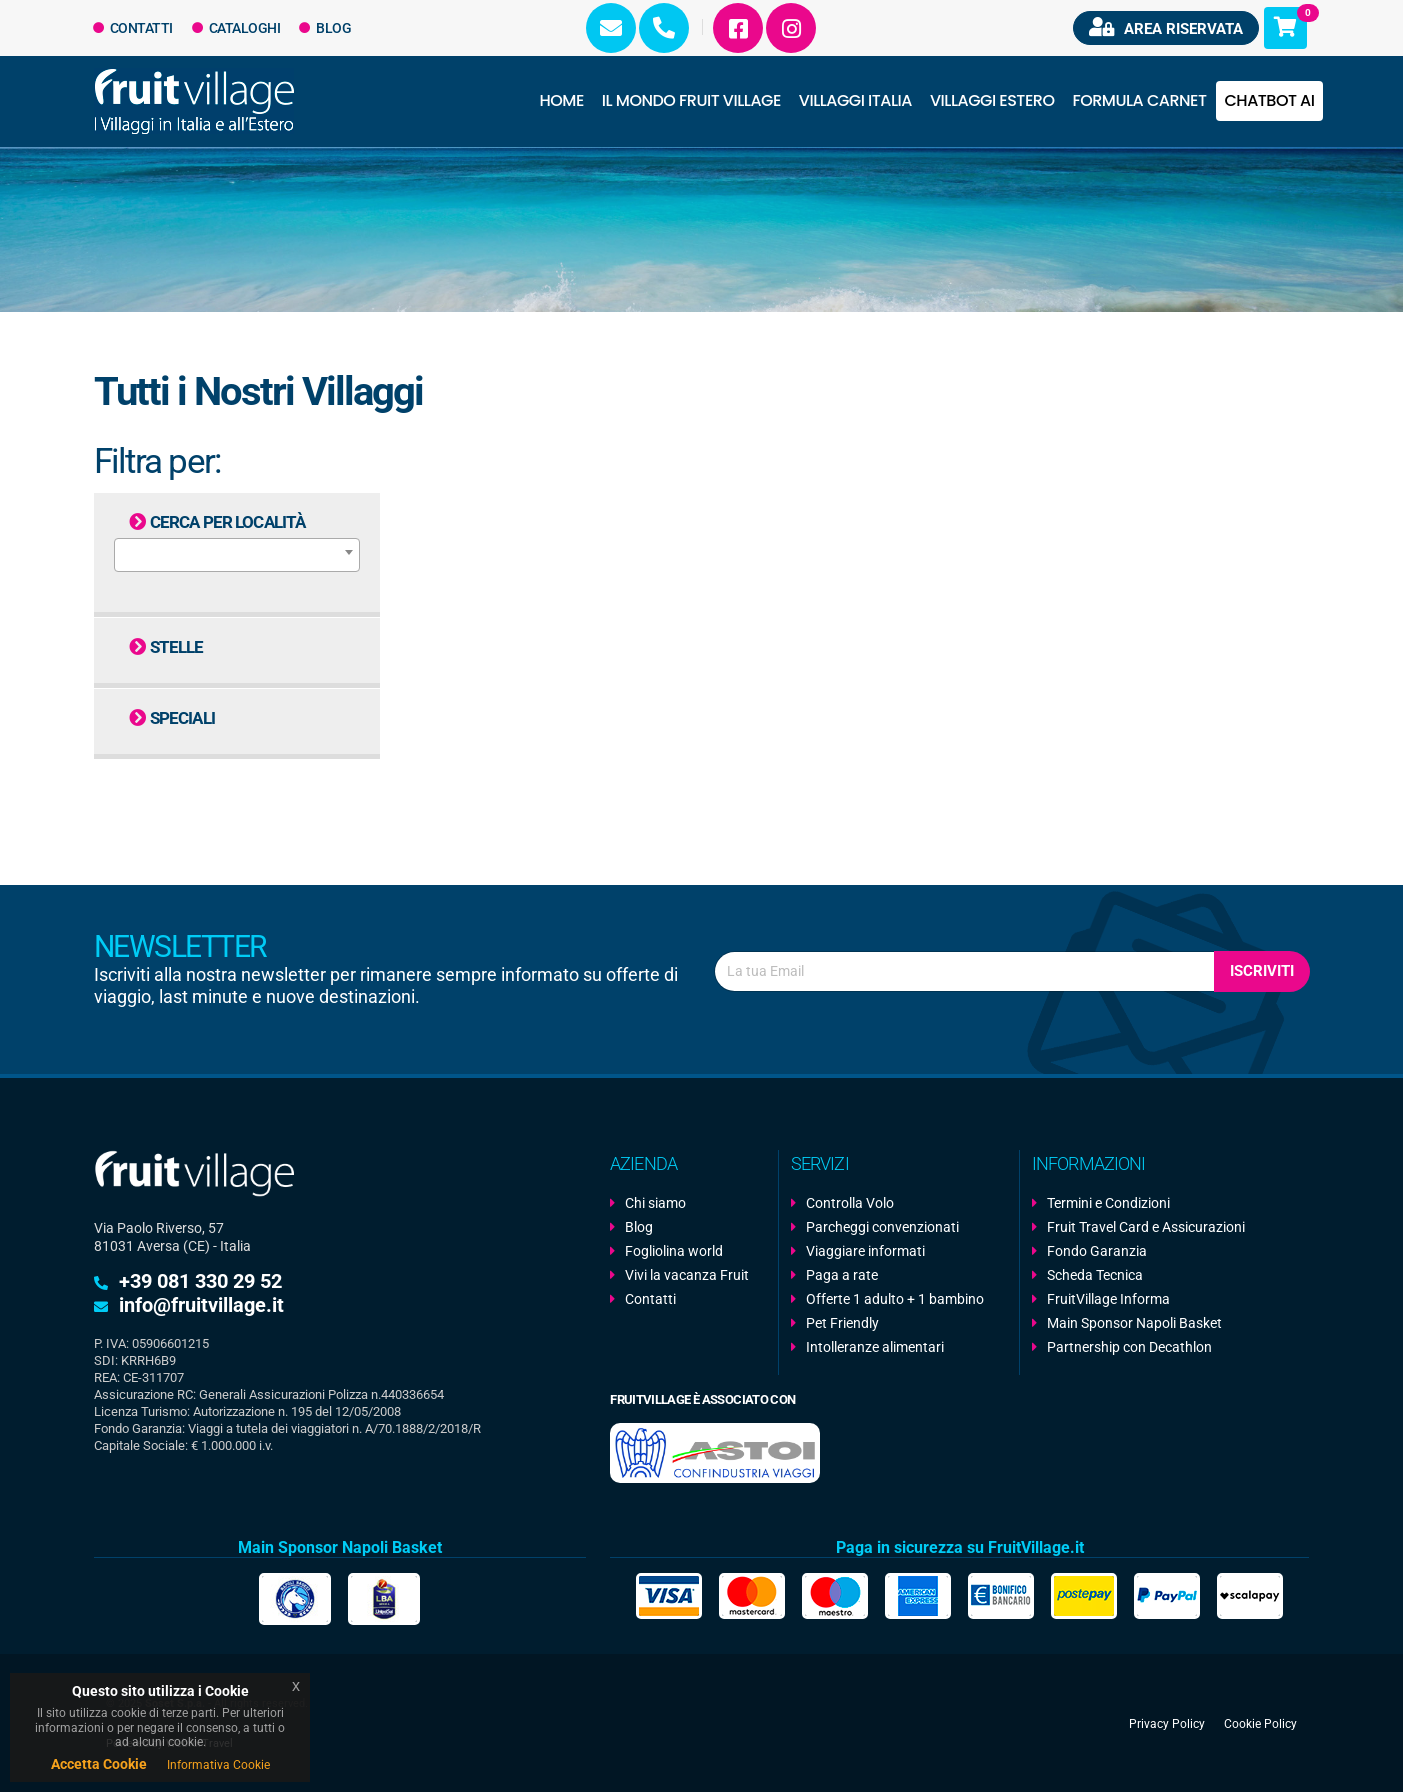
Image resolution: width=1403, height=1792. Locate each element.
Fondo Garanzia (1097, 1251)
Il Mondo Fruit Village (691, 100)
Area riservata (1166, 27)
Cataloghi (236, 28)
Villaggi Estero (992, 100)
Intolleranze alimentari (875, 1347)
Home (562, 100)
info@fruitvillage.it (201, 1305)
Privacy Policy (1167, 1723)
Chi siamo (655, 1203)
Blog (325, 28)
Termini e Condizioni (1108, 1203)
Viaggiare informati (865, 1251)
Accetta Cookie (99, 1764)
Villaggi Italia (855, 100)
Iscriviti (1262, 971)
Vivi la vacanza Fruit (687, 1275)
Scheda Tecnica (1095, 1275)
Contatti (133, 28)
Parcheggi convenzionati (882, 1227)
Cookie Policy (1260, 1723)
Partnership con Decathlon (1129, 1347)
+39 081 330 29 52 (200, 1281)
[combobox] (237, 555)
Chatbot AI (1269, 100)
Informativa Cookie (218, 1765)
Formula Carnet (1139, 100)
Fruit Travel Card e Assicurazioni (1146, 1227)
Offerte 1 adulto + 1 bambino (895, 1299)
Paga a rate (842, 1275)
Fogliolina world (674, 1251)
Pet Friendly (842, 1323)
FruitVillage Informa (1108, 1299)
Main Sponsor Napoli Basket (1134, 1323)
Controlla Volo (850, 1203)
